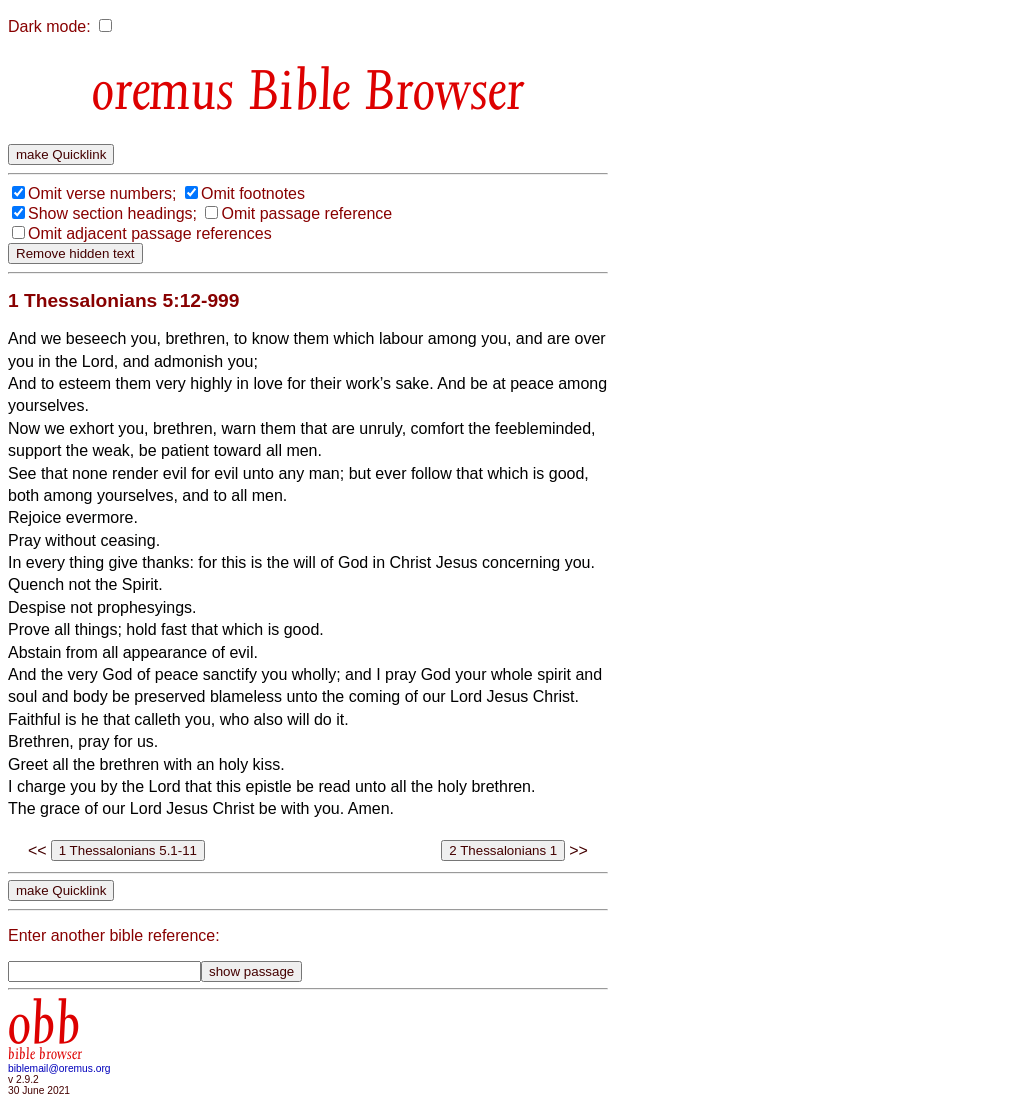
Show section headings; (112, 213)
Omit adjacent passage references (150, 233)
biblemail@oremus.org (59, 1068)
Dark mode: (49, 26)
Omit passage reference (306, 213)
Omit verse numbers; (102, 193)
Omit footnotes (253, 193)
